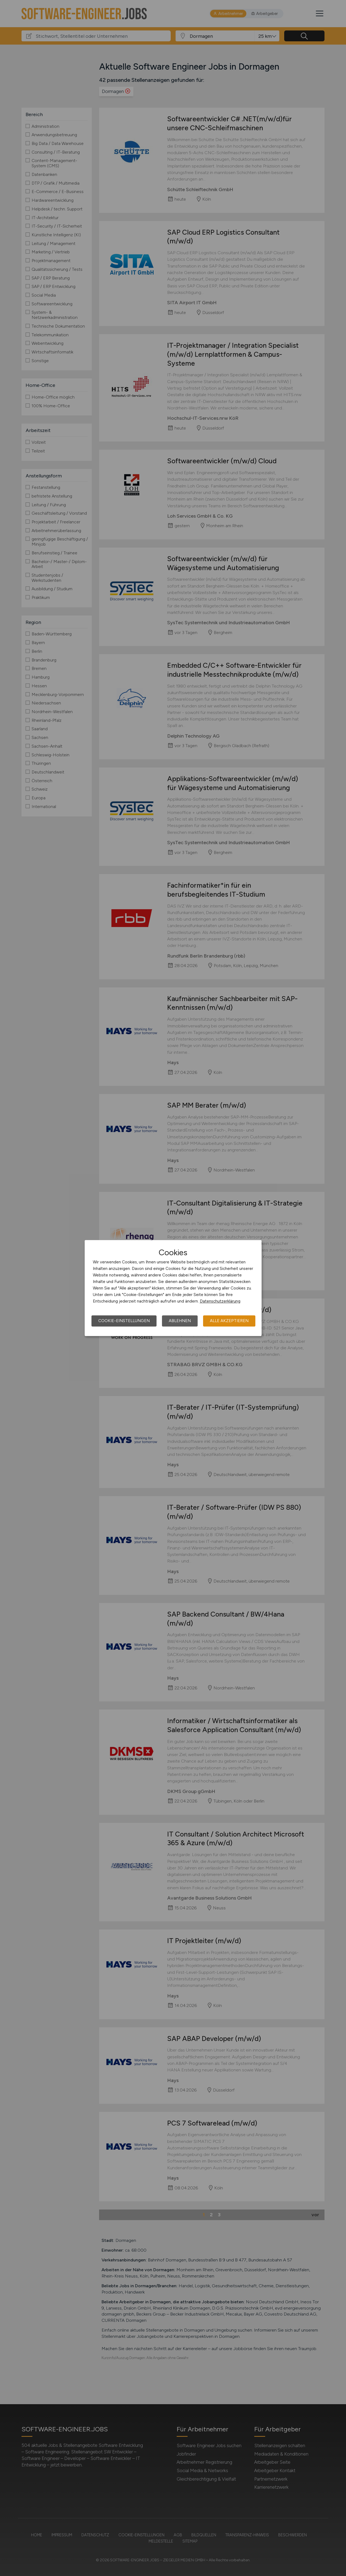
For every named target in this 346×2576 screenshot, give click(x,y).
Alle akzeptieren (229, 1320)
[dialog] (173, 1288)
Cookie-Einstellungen (124, 1320)
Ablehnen (180, 1320)
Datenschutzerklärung (220, 1301)
